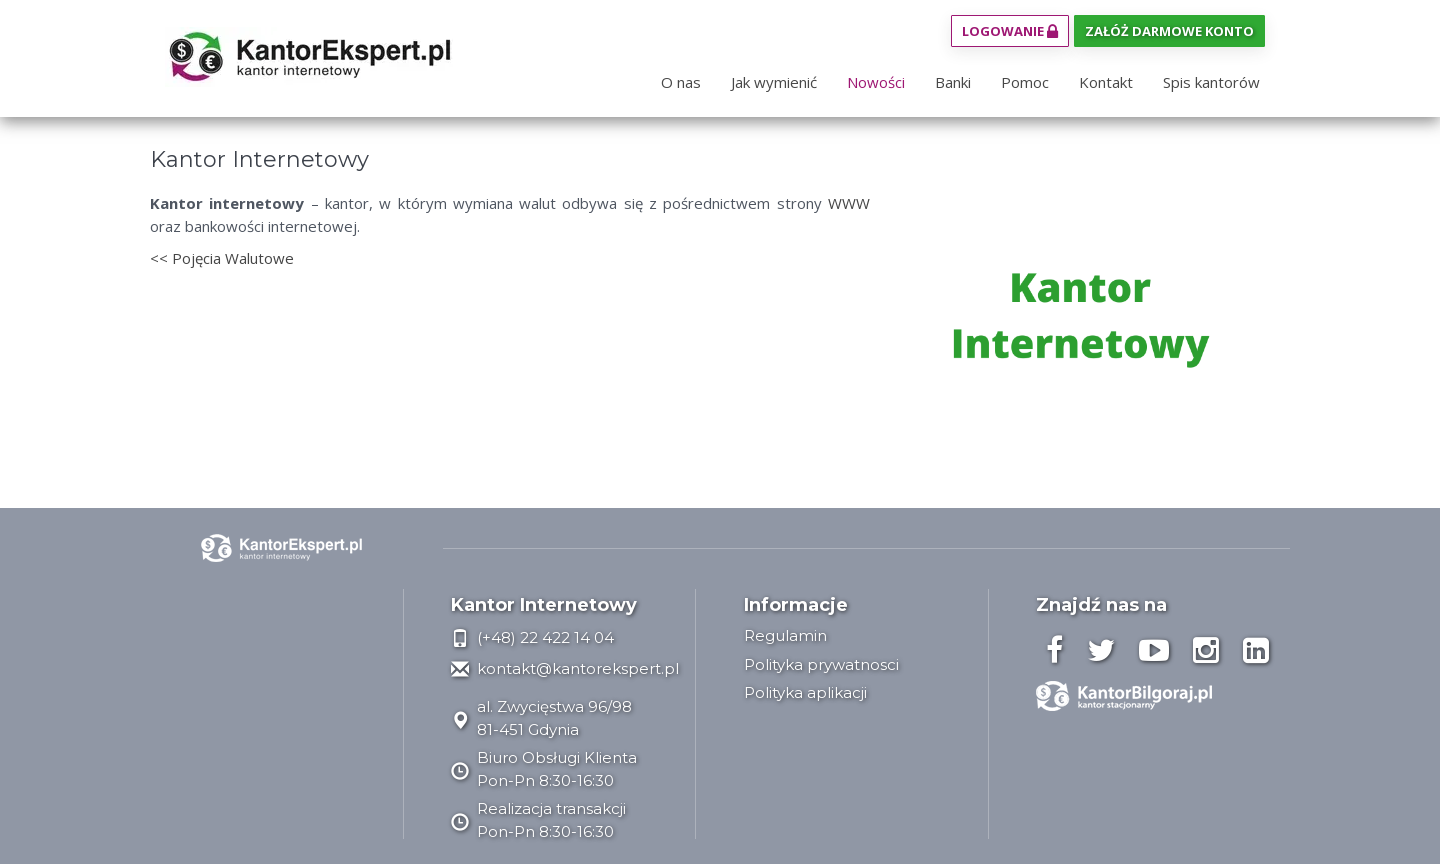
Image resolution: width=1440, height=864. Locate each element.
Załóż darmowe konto (1169, 31)
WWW (849, 203)
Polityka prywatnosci (821, 664)
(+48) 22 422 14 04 (532, 637)
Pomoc (1025, 82)
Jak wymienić (774, 82)
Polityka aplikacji (805, 692)
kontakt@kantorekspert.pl (565, 668)
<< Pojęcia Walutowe (222, 258)
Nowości (876, 82)
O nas (681, 82)
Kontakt (1106, 82)
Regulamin (785, 635)
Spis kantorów (1211, 82)
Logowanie (1010, 31)
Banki (953, 82)
